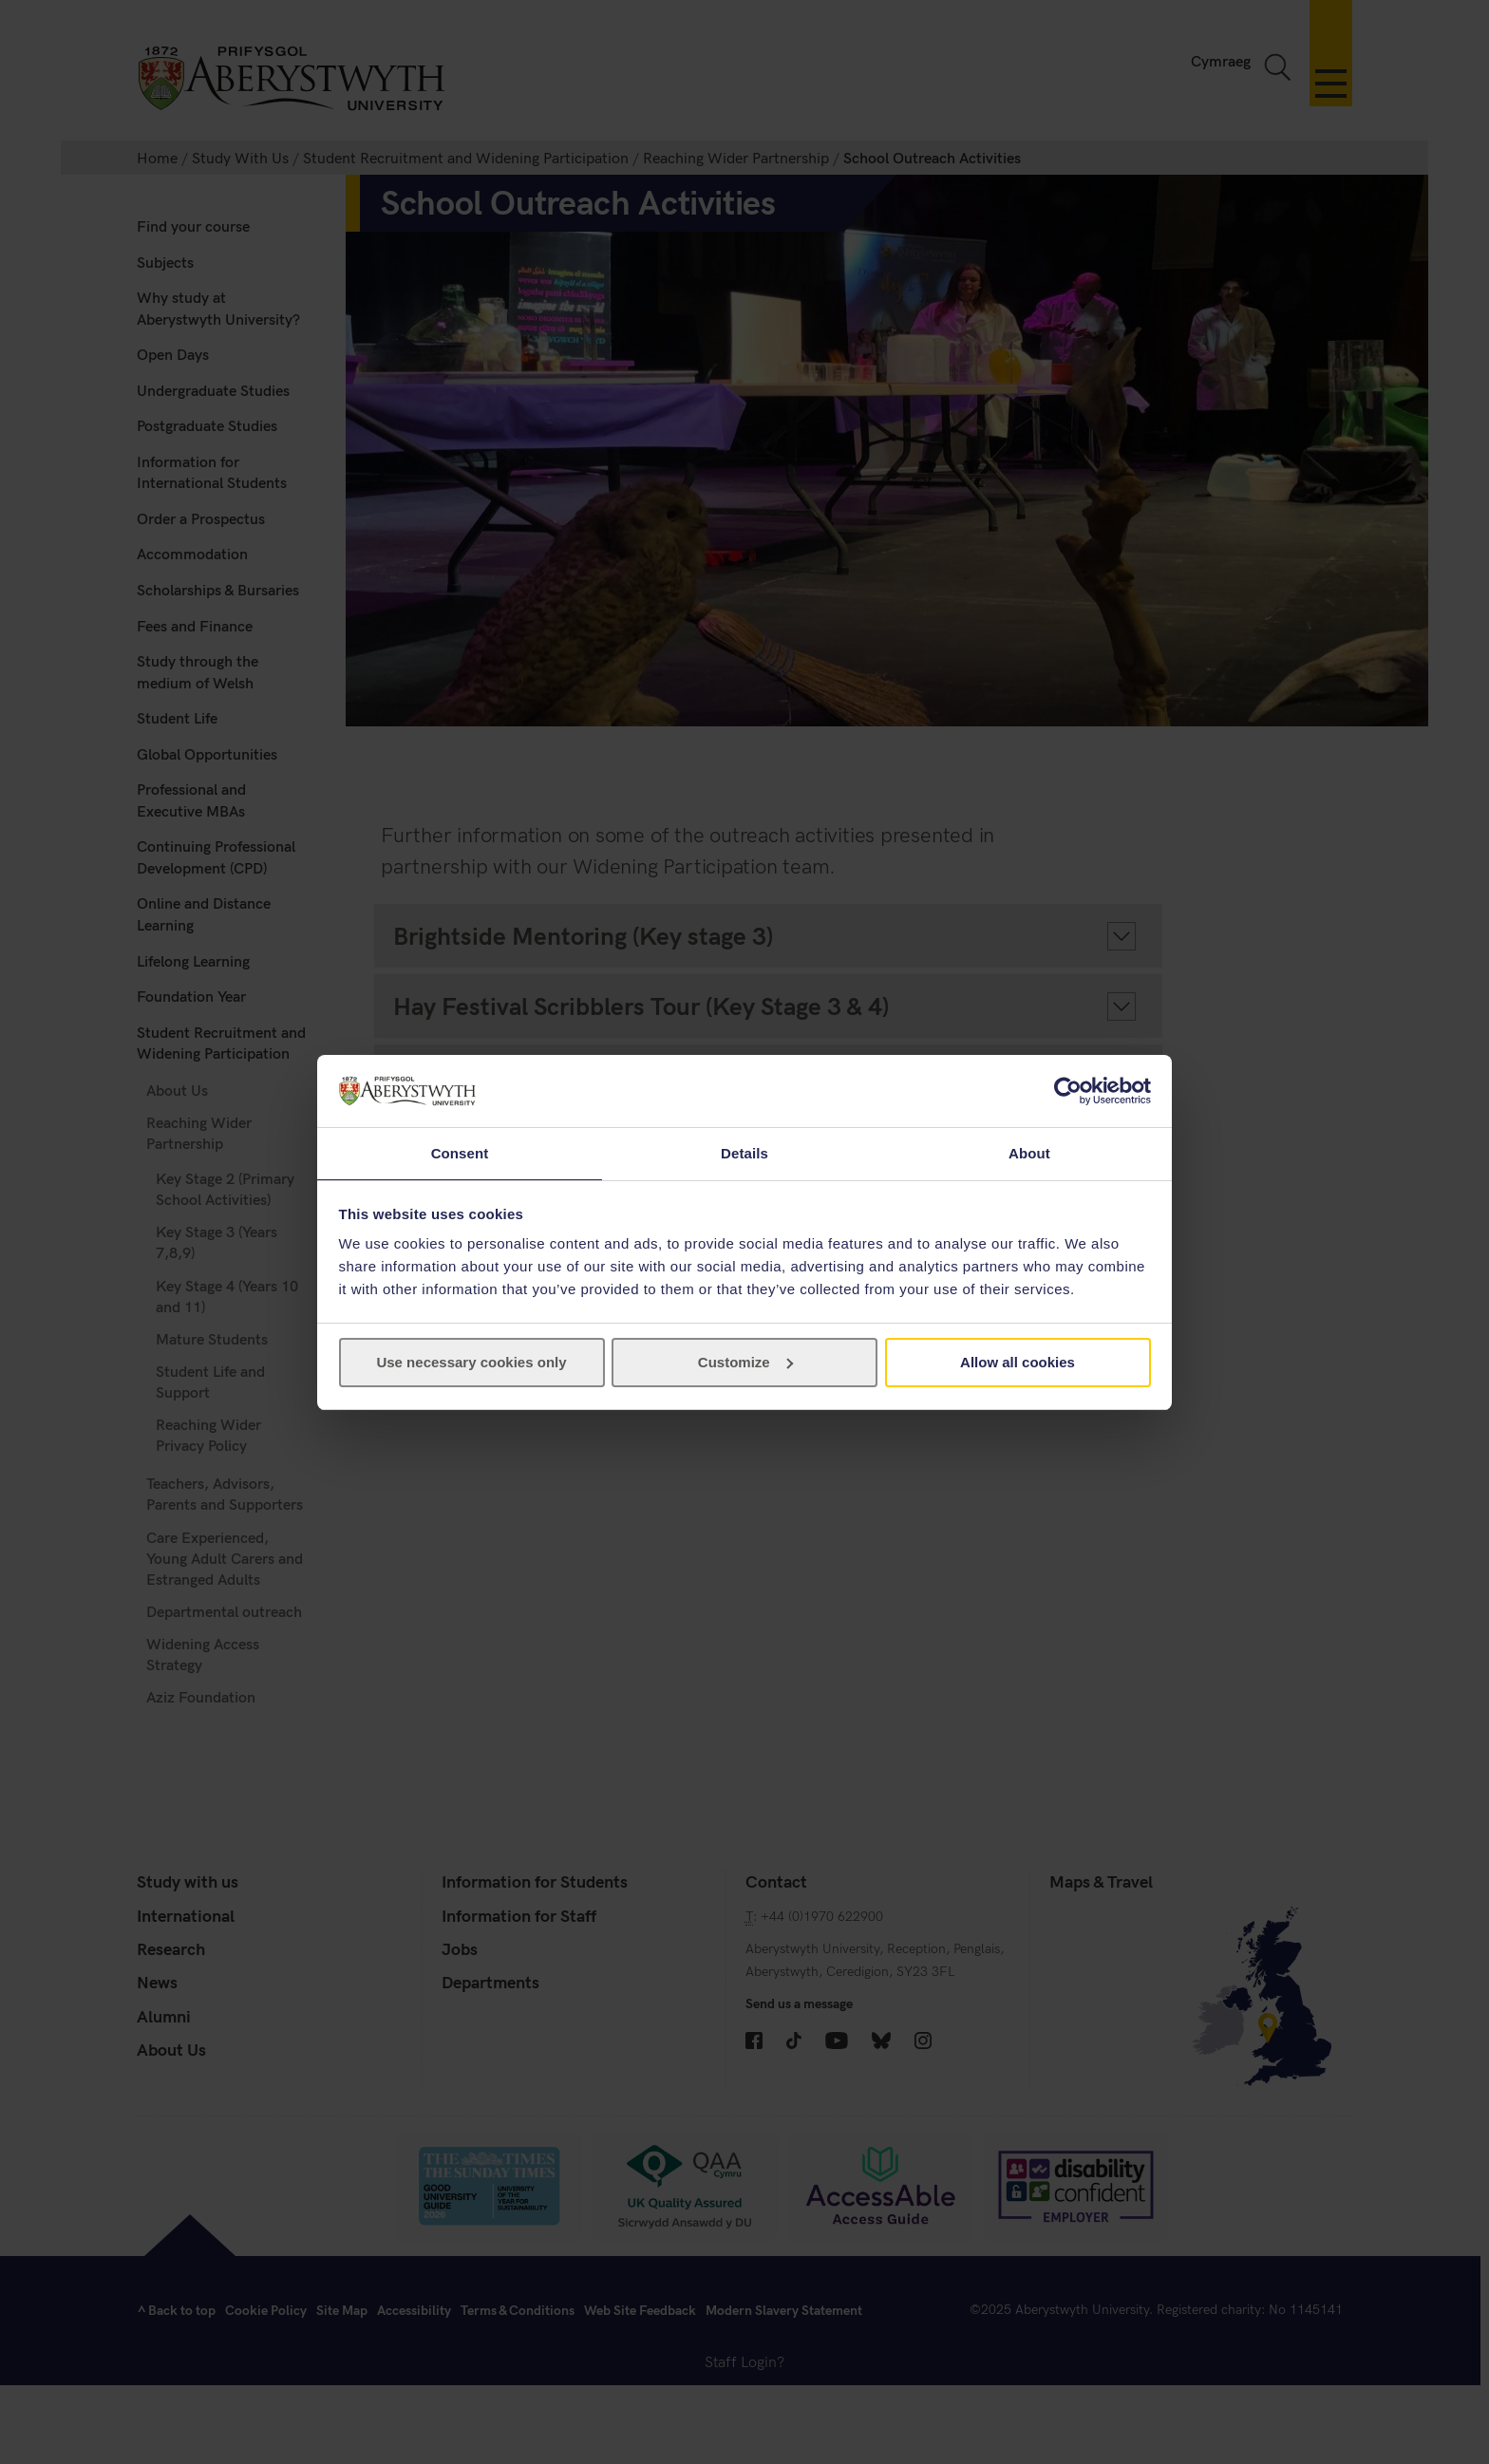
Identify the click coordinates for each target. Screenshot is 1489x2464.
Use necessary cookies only (471, 1363)
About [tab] (1029, 1152)
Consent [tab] (460, 1152)
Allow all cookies (1017, 1363)
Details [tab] (744, 1152)
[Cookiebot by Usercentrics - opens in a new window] (1068, 1090)
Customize (745, 1363)
